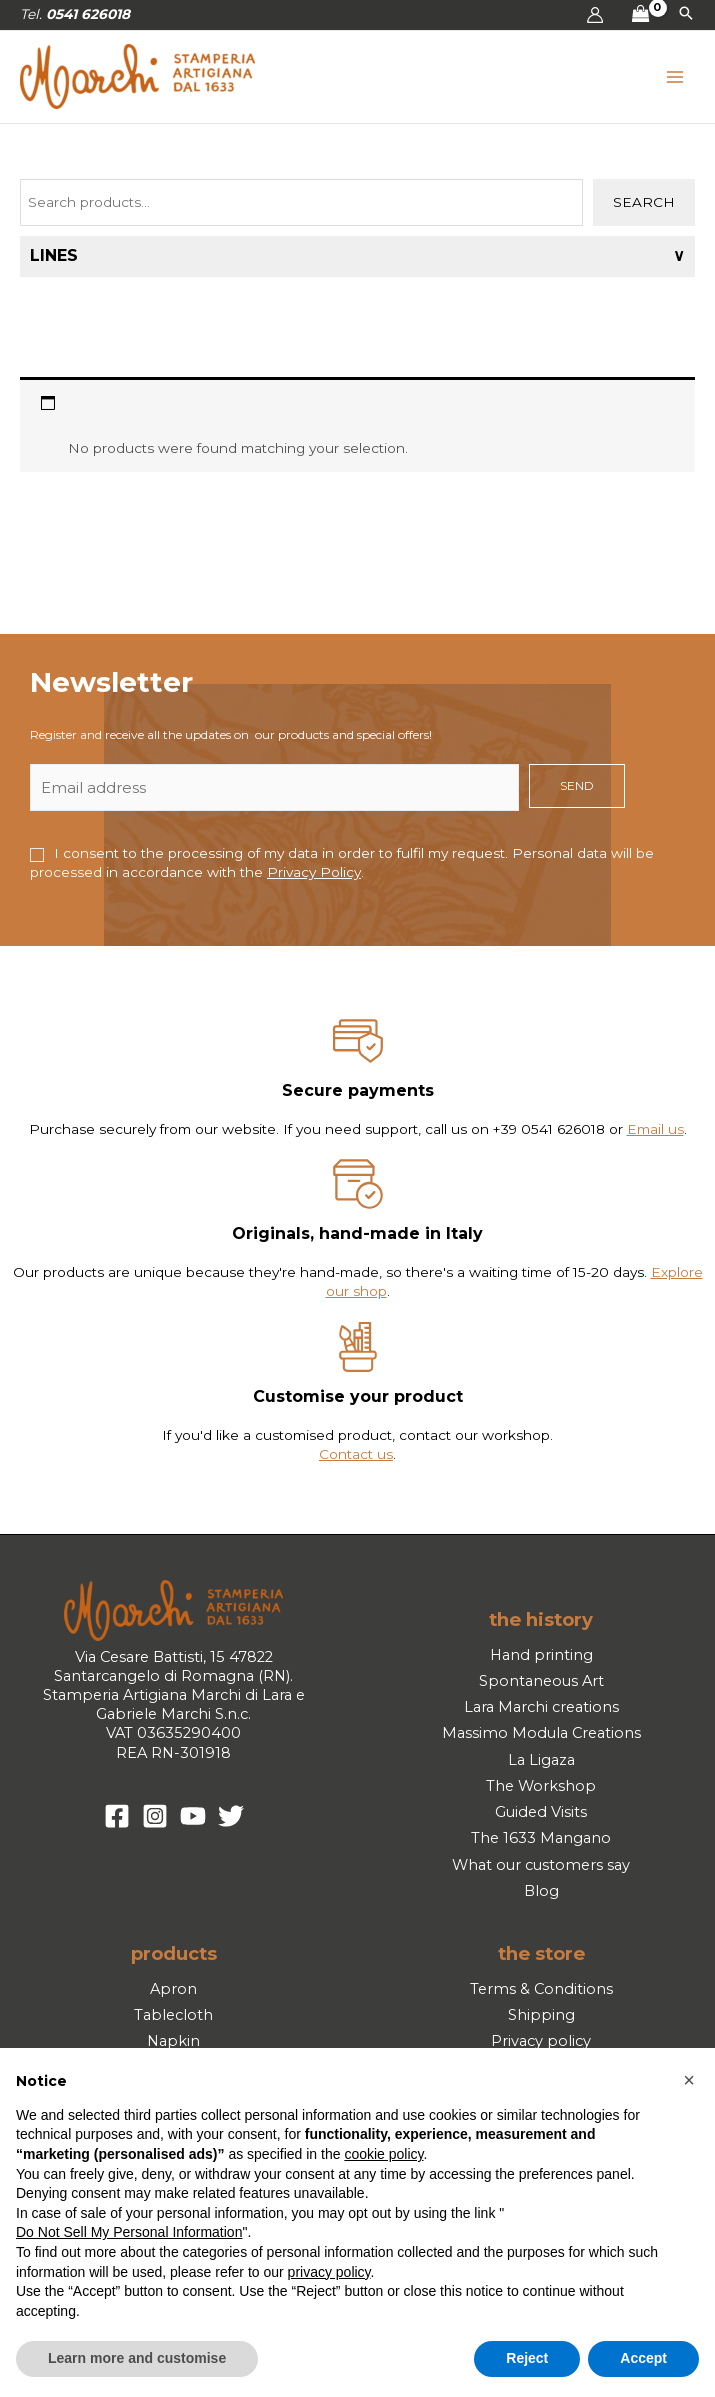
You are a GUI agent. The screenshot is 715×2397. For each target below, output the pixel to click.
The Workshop (541, 1786)
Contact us (356, 1454)
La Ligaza (541, 1760)
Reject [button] (527, 2358)
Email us (655, 1129)
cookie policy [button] (383, 2154)
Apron (173, 1989)
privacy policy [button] (329, 2272)
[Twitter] (231, 1816)
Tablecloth (173, 2015)
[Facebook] (117, 1816)
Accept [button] (643, 2358)
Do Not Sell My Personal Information (129, 2232)
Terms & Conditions (541, 1989)
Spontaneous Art (541, 1681)
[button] (686, 15)
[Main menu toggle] (675, 76)
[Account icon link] (595, 15)
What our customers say (541, 1865)
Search (644, 202)
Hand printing (541, 1655)
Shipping (541, 2015)
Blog (541, 1891)
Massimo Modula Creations (541, 1733)
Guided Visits (541, 1812)
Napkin (173, 2041)
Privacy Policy (314, 872)
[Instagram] (155, 1816)
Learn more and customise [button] (137, 2358)
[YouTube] (193, 1816)
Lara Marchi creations (541, 1707)
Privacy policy (541, 2041)
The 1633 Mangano (541, 1838)
